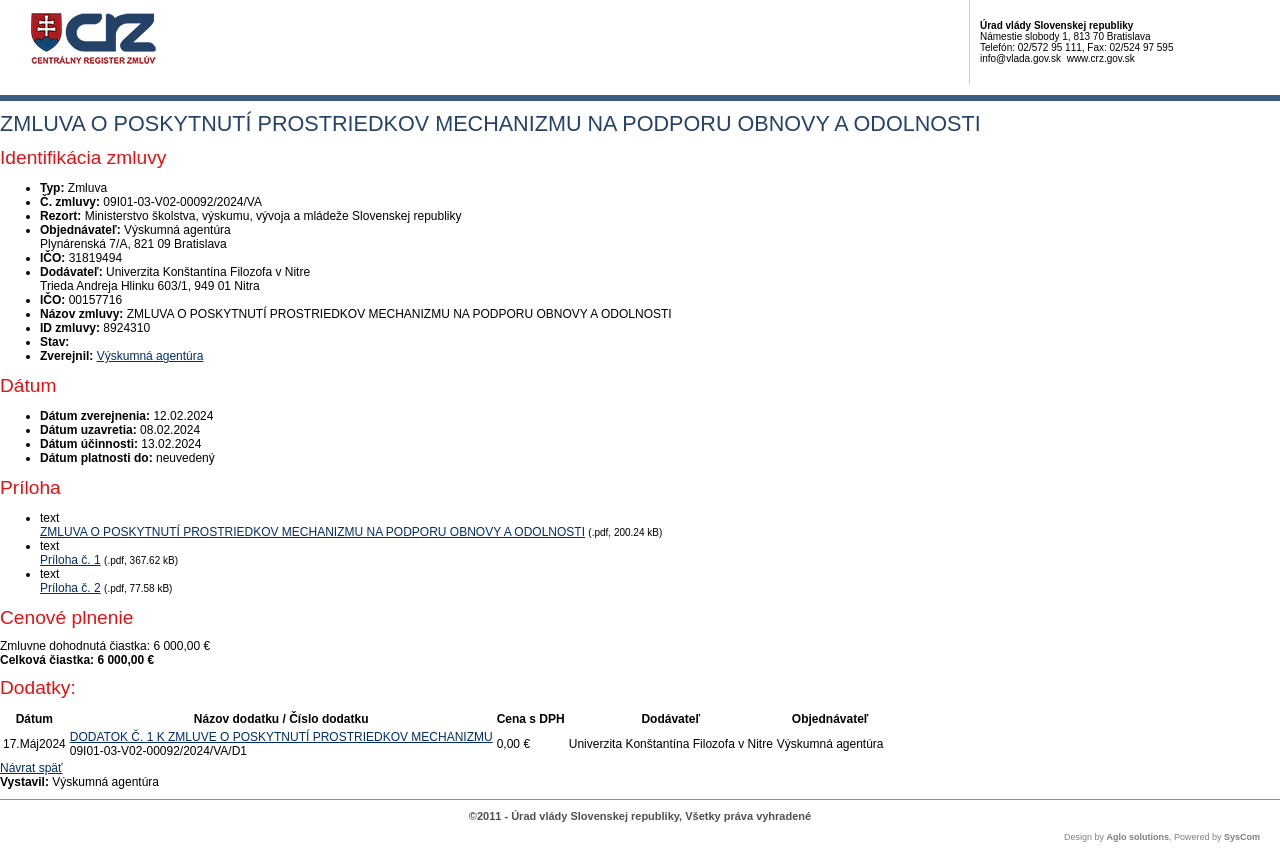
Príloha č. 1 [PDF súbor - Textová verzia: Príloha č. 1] (70, 560)
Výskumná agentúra (150, 356)
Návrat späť (31, 768)
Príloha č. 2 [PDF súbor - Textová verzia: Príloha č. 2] (70, 588)
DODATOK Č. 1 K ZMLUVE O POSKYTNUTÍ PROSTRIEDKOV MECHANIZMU (281, 737)
